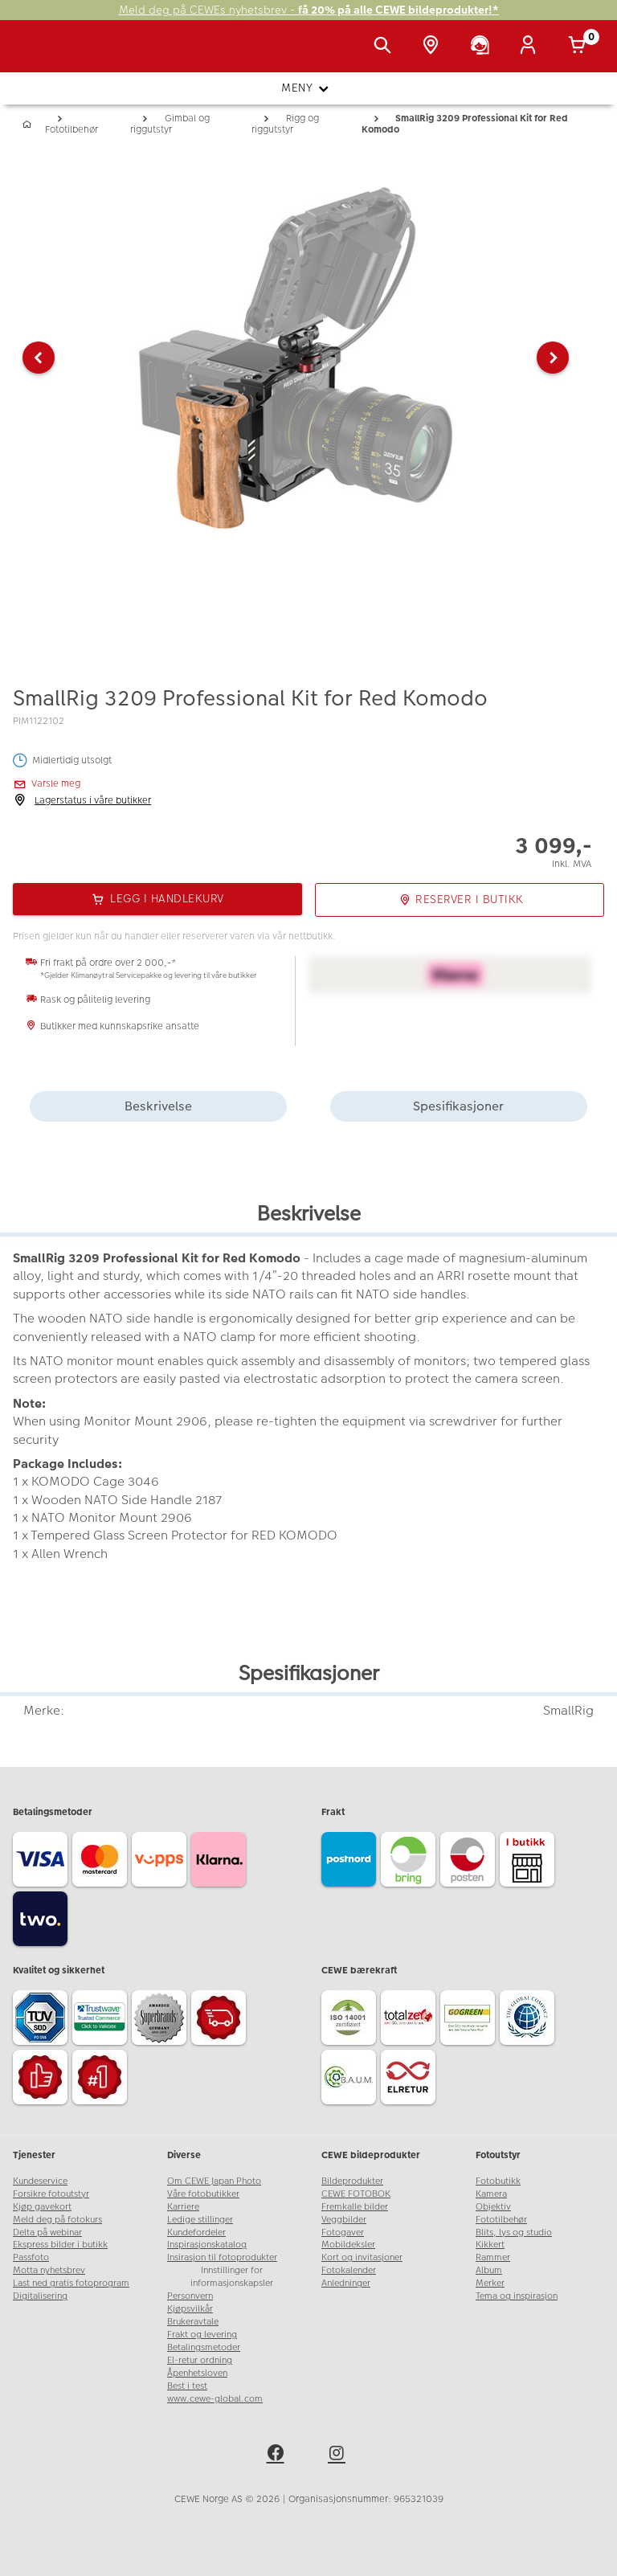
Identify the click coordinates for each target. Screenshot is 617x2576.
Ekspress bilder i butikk (60, 2245)
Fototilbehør (501, 2220)
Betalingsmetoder (203, 2347)
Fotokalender (348, 2270)
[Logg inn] (531, 47)
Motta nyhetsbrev (49, 2270)
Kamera (491, 2194)
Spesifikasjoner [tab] (458, 1106)
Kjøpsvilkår (190, 2309)
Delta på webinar (47, 2232)
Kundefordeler (196, 2232)
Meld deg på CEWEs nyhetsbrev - (309, 10)
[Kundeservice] (483, 47)
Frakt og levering (202, 2335)
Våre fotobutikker (203, 2194)
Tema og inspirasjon (517, 2296)
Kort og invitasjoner (361, 2257)
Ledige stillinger (200, 2220)
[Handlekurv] (580, 47)
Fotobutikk (498, 2181)
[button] (38, 357)
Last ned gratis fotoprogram (71, 2283)
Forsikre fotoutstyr (51, 2194)
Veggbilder (343, 2220)
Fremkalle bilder (354, 2207)
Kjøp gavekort (42, 2207)
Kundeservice (40, 2181)
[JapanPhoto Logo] (46, 55)
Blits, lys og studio (514, 2232)
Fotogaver (342, 2232)
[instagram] (339, 2455)
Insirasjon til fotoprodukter (222, 2257)
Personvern (190, 2296)
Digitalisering (40, 2296)
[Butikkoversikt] (434, 47)
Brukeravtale (193, 2322)
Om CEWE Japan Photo (214, 2181)
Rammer (493, 2257)
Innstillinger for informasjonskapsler (231, 2276)
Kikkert (490, 2245)
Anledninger (345, 2283)
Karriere (183, 2207)
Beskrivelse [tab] (158, 1106)
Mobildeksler (348, 2245)
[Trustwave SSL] (102, 2020)
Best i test (187, 2386)
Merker (490, 2283)
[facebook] (278, 2455)
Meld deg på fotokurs (57, 2220)
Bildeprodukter (352, 2181)
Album (489, 2270)
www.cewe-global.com (215, 2399)
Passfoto (31, 2257)
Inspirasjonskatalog (207, 2245)
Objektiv (493, 2207)
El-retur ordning (199, 2360)
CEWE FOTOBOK (355, 2194)
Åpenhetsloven (197, 2373)
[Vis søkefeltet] (385, 47)
